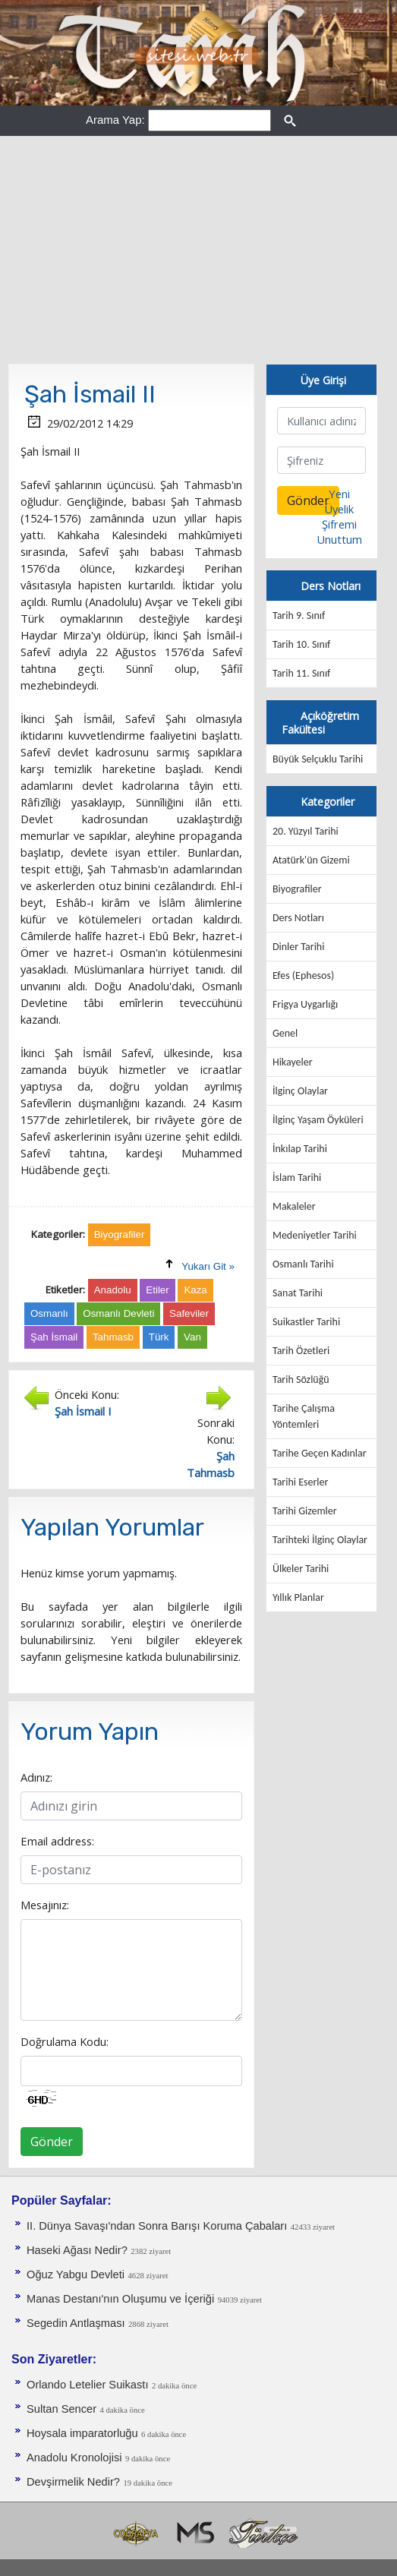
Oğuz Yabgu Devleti (75, 2274)
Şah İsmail (53, 1337)
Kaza (195, 1290)
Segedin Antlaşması (76, 2323)
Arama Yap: (115, 119)
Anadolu (112, 1290)
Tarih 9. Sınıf (299, 615)
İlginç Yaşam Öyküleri (318, 1119)
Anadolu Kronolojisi (74, 2457)
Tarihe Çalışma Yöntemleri (304, 1416)
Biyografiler (297, 888)
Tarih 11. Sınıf (301, 673)
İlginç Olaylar (300, 1090)
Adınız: (36, 1777)
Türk (159, 1337)
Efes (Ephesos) (303, 975)
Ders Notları (298, 917)
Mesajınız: (44, 1904)
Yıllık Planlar (298, 1597)
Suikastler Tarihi (306, 1321)
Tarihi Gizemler (305, 1510)
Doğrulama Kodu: (64, 2041)
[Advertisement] (198, 250)
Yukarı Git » (208, 1266)
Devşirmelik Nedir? (73, 2482)
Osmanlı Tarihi (303, 1264)
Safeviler (189, 1313)
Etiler (157, 1290)
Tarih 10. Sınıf (301, 644)
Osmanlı (49, 1313)
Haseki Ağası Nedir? (77, 2250)
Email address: (57, 1840)
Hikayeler (293, 1062)
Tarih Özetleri (301, 1350)
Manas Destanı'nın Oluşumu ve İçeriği (120, 2299)
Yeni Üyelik (339, 501)
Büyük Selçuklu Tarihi (318, 759)
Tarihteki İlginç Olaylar (320, 1539)
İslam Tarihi (297, 1177)
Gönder (51, 2141)
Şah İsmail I (83, 1411)
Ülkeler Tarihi (301, 1568)
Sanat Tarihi (298, 1292)
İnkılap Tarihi (300, 1148)
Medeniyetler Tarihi (315, 1235)
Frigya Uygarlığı (305, 1004)
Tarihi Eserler (300, 1482)
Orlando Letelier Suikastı (88, 2385)
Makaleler (294, 1206)
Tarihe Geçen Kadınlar (320, 1453)
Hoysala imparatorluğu (82, 2433)
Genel (285, 1033)
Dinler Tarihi (299, 946)
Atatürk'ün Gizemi (311, 860)
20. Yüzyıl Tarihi (306, 831)
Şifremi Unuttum (339, 531)
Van (192, 1337)
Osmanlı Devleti (118, 1313)
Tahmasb (113, 1337)
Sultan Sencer (61, 2409)
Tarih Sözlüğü (301, 1379)
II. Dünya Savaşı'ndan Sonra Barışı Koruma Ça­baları (157, 2226)
